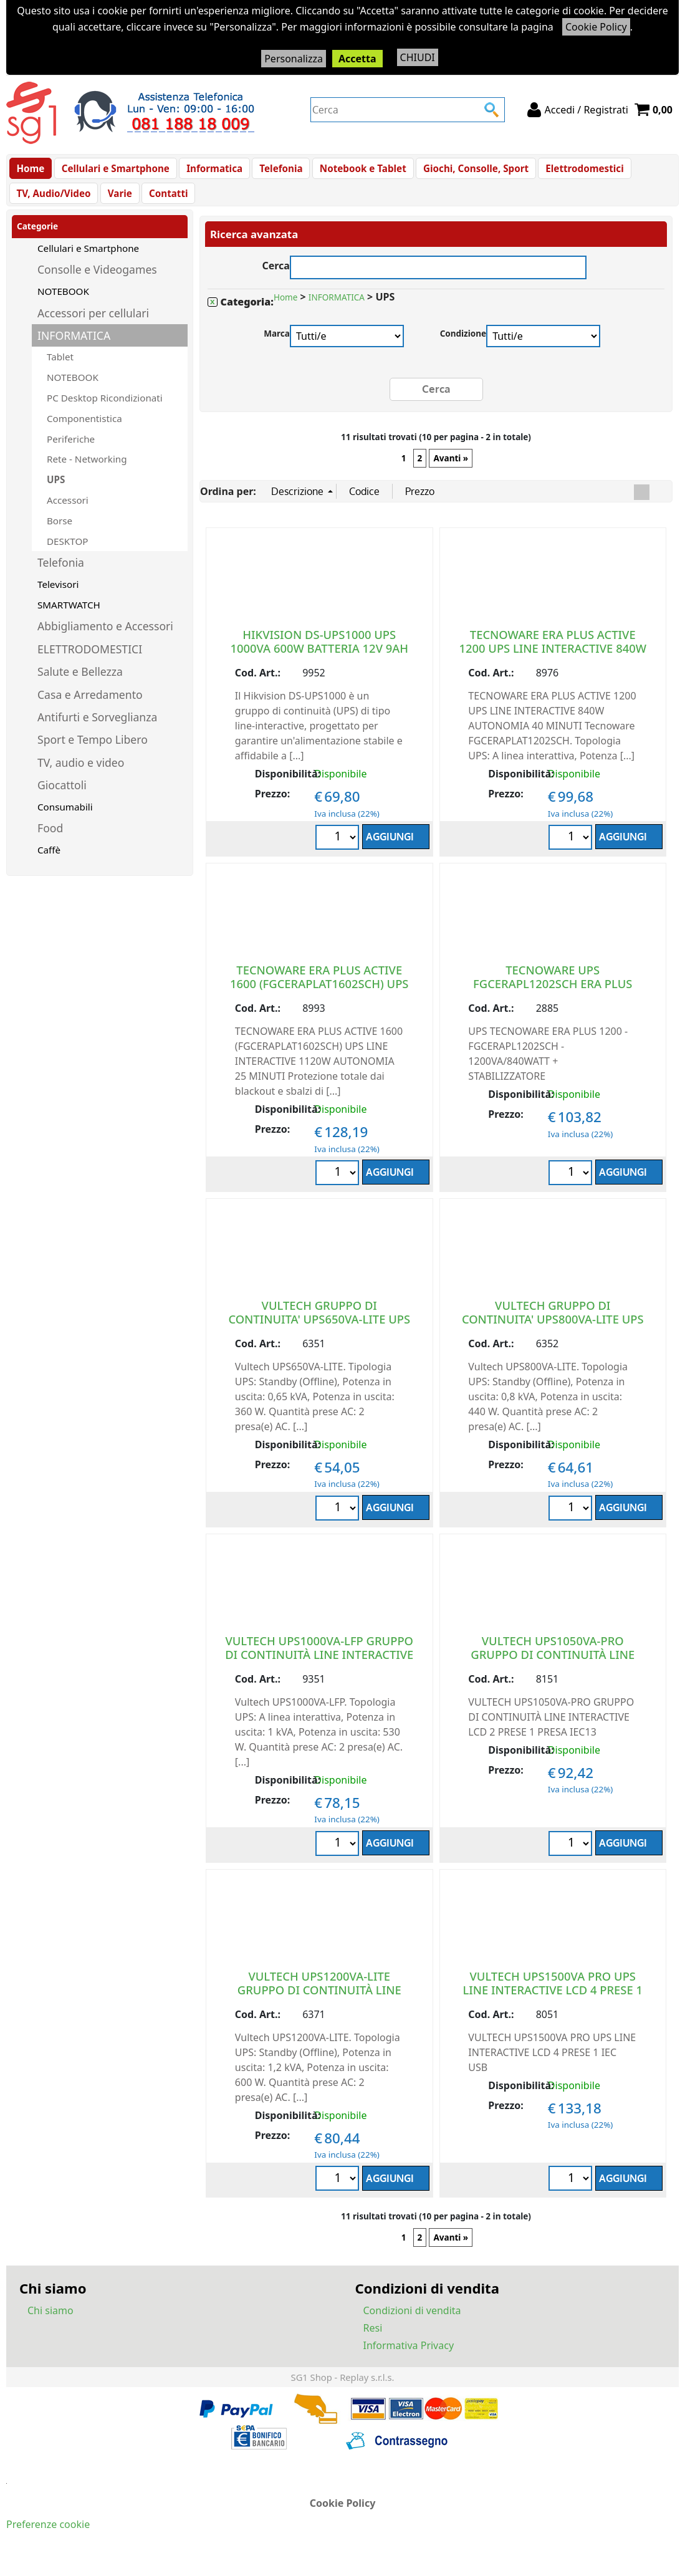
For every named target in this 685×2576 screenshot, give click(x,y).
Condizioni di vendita (412, 2323)
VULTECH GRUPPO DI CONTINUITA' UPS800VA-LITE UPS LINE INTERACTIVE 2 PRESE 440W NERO (553, 1338)
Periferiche (71, 452)
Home (30, 171)
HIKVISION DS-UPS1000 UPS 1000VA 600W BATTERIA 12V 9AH (319, 653)
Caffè (48, 863)
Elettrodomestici (572, 171)
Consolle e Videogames (97, 283)
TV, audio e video (80, 775)
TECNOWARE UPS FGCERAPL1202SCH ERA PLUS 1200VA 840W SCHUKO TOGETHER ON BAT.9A (552, 1002)
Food (50, 841)
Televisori (58, 597)
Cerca (276, 277)
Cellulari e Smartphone (113, 171)
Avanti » (450, 470)
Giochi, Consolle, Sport (465, 171)
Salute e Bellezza (80, 684)
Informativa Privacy (408, 2358)
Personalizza (293, 58)
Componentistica (84, 431)
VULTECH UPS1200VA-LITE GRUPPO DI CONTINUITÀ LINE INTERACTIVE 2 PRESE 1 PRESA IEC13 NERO (319, 2009)
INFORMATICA (73, 348)
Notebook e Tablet (354, 171)
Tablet (60, 370)
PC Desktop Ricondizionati (105, 411)
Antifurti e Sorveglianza (97, 730)
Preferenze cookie (48, 2537)
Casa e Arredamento (90, 707)
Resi (373, 2341)
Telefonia (274, 171)
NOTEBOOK (63, 304)
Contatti (164, 203)
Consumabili (65, 820)
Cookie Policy (596, 27)
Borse (59, 533)
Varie (117, 203)
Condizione (463, 347)
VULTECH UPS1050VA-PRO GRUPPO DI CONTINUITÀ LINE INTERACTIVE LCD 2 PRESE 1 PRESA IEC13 (552, 1673)
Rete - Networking (87, 472)
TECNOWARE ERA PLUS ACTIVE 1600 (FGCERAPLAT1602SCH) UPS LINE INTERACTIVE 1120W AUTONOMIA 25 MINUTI (319, 1002)
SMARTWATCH (68, 618)
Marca (277, 347)
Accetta (357, 58)
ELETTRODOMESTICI (89, 662)
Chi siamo (50, 2323)
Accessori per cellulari (93, 326)
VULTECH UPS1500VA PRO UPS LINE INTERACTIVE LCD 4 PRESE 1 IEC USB (552, 2002)
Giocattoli (62, 798)
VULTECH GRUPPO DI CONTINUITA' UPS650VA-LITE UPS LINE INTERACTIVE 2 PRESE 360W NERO (319, 1338)
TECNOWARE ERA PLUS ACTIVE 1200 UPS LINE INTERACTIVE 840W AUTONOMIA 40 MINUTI (552, 660)
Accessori (68, 513)
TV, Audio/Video (53, 203)
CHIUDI (417, 57)
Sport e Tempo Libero (92, 753)
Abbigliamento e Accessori (105, 639)
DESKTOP (67, 554)
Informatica (210, 171)
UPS (56, 493)
